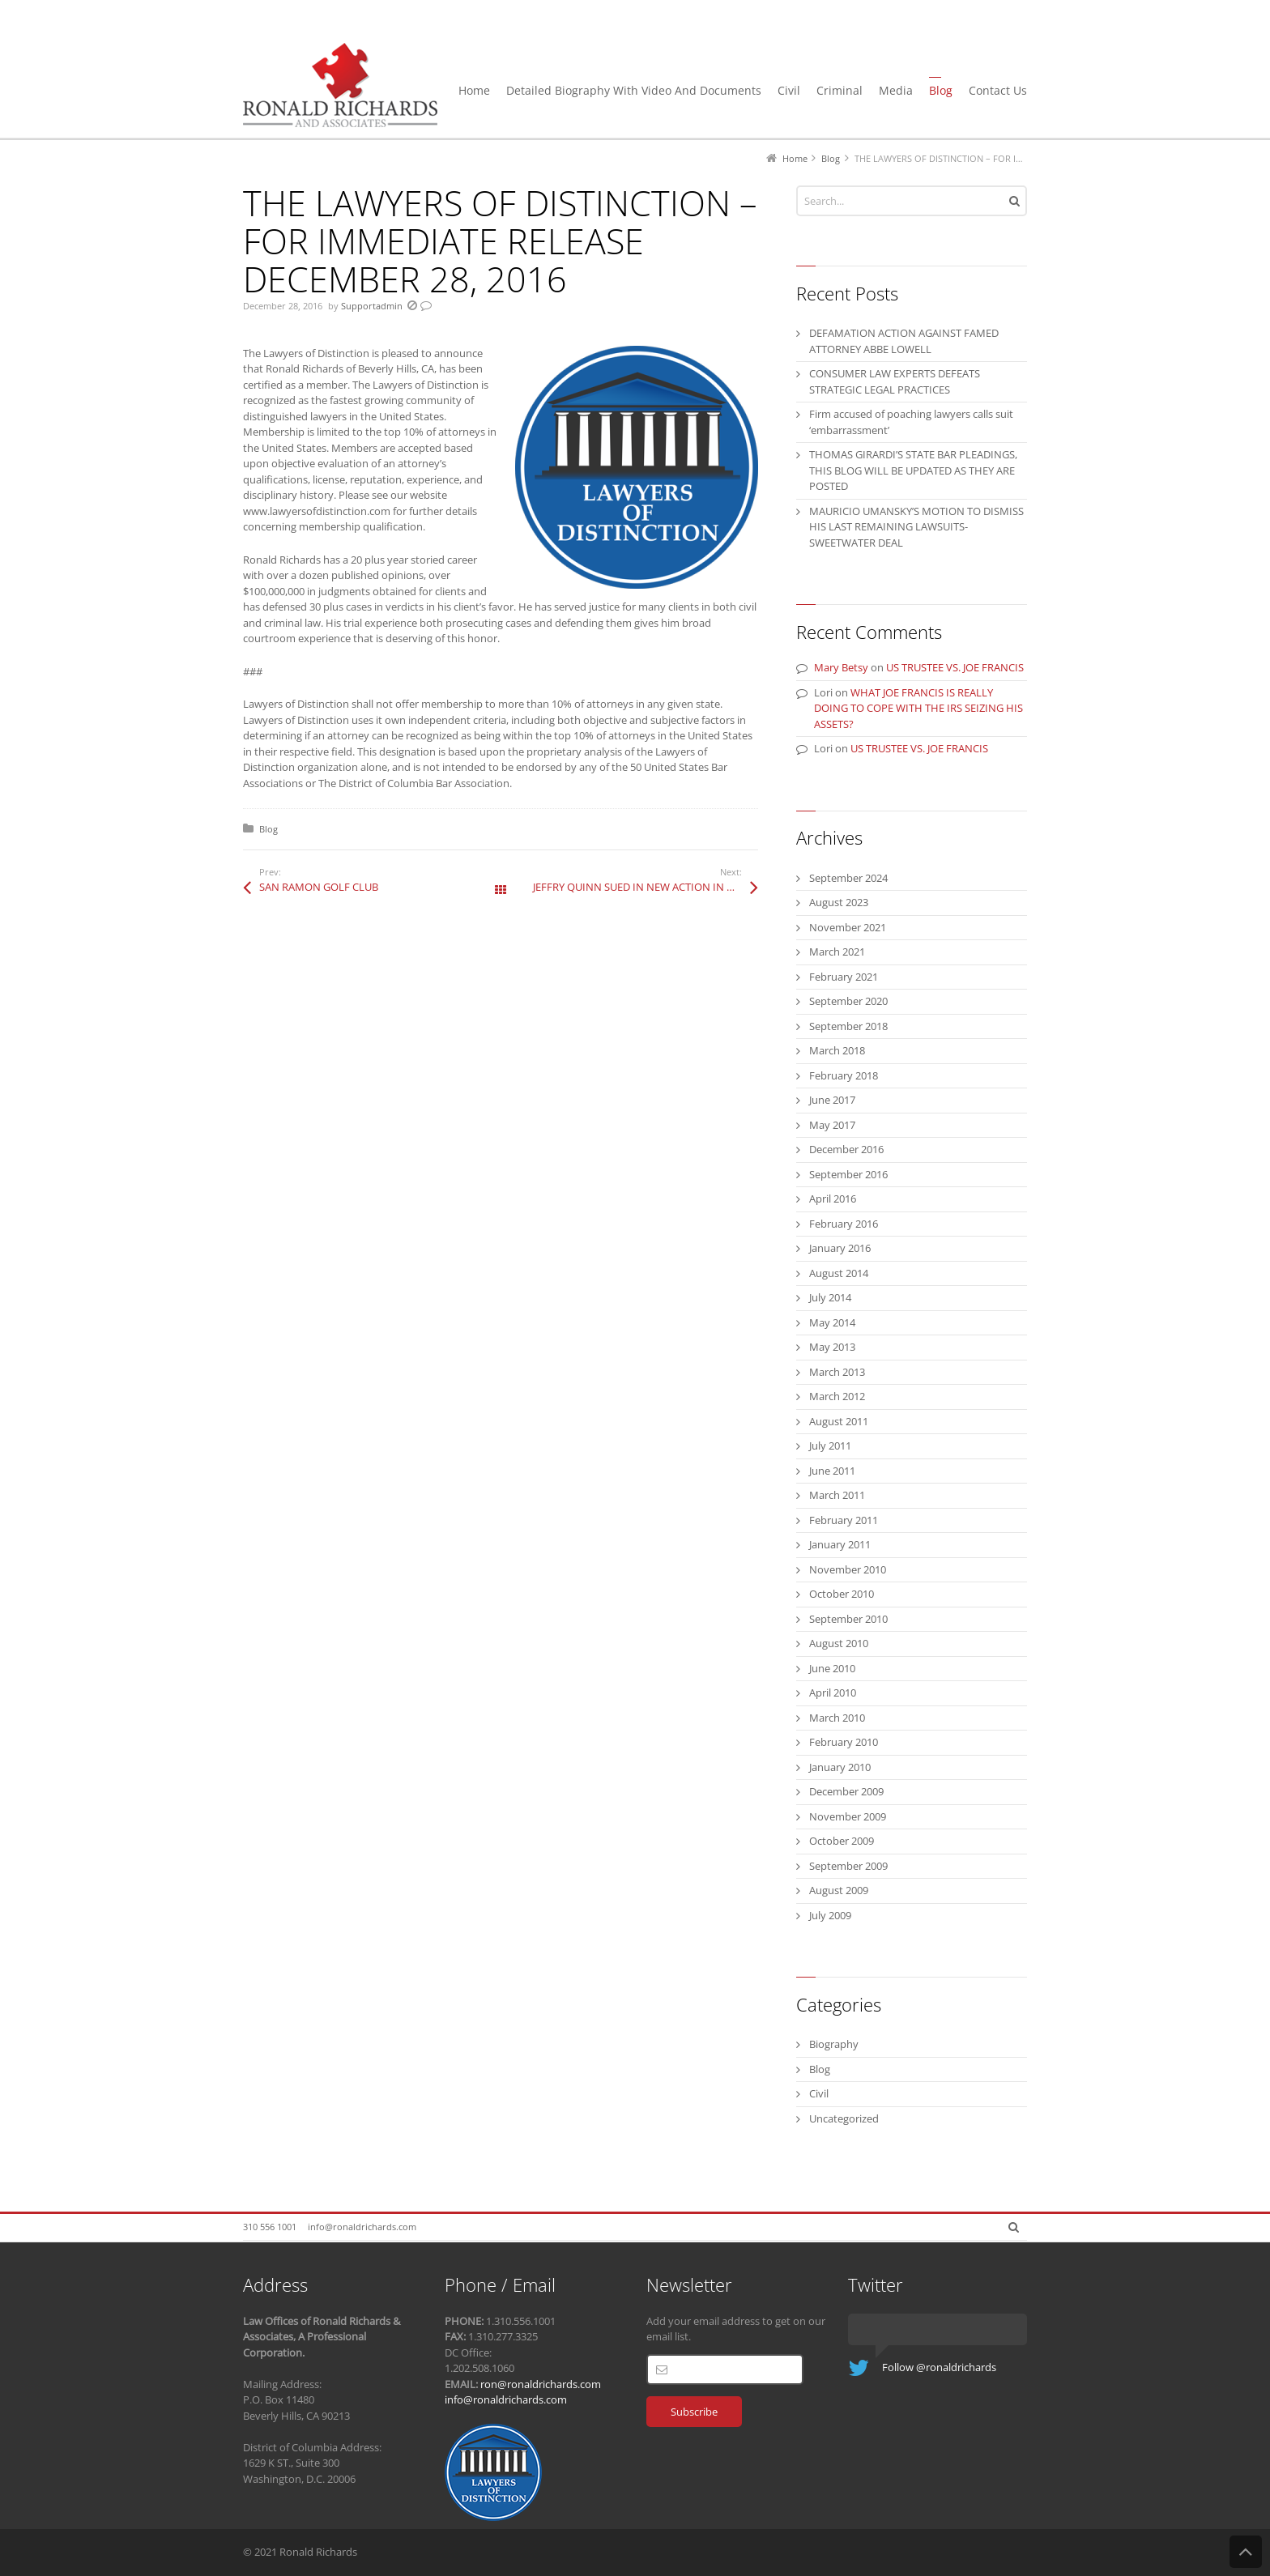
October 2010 (841, 1593)
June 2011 (832, 1470)
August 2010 (838, 1643)
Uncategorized (844, 2118)
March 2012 (837, 1396)
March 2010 (837, 1717)
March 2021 (837, 951)
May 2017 (832, 1125)
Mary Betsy (841, 667)
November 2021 (847, 927)
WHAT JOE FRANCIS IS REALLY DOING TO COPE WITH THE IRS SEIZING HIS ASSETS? (918, 708)
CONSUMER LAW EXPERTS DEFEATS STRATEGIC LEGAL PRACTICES (894, 381)
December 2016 (846, 1149)
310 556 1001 (269, 2226)
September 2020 (848, 1001)
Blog (268, 829)
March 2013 (837, 1372)
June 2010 (832, 1668)
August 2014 (838, 1273)
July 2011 (830, 1445)
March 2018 (837, 1050)
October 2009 (841, 1840)
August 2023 (838, 902)
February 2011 (843, 1520)
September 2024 (848, 878)
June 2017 (832, 1099)
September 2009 (848, 1866)
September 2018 (848, 1026)
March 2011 (837, 1495)
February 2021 (843, 976)
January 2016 (840, 1248)
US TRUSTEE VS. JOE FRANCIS (955, 667)
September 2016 (848, 1174)
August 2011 (838, 1421)
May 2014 (832, 1322)
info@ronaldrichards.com (362, 2226)
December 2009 (846, 1791)
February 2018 (843, 1075)
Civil (819, 2093)
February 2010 (843, 1742)
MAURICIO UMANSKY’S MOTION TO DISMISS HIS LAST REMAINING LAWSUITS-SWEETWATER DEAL (916, 527)
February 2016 (843, 1223)
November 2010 (847, 1569)
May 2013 (832, 1346)
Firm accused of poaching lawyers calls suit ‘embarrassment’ (911, 422)
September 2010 (848, 1619)
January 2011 (840, 1544)
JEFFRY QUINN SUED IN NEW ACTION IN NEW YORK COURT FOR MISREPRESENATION (645, 886)
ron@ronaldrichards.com (540, 2384)
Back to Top (1246, 2552)
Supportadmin (372, 306)
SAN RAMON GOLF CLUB (318, 886)
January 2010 (840, 1767)
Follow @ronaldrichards (939, 2367)
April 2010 (832, 1692)
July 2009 (830, 1915)
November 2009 (847, 1816)
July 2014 (830, 1297)
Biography (834, 2044)
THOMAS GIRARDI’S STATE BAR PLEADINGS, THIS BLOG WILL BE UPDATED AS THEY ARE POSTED (913, 470)
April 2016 (832, 1198)
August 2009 (838, 1890)
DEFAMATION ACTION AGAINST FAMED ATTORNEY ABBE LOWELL (904, 341)
